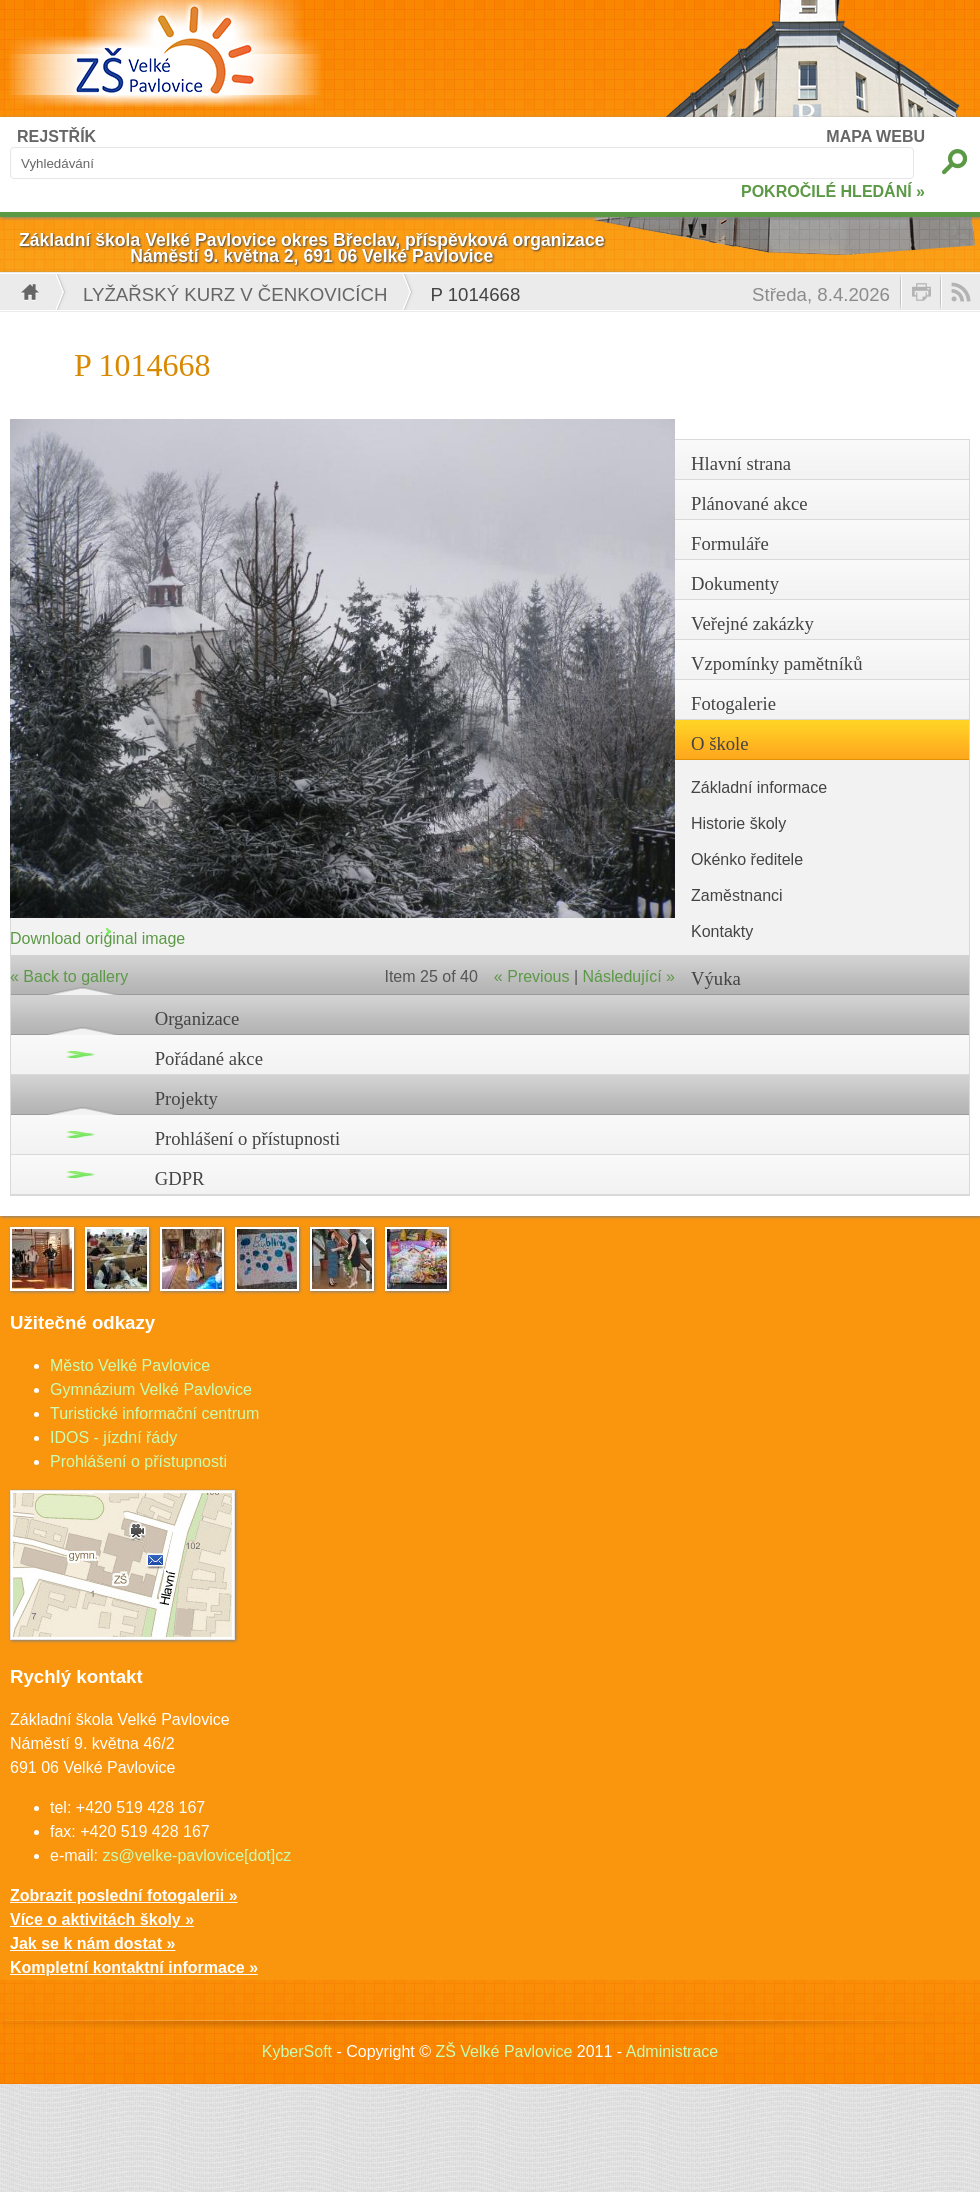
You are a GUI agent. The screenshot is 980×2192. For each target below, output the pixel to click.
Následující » (629, 976)
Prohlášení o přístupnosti (248, 1138)
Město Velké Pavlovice (130, 1365)
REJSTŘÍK (56, 136)
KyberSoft (297, 2051)
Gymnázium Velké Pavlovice (151, 1389)
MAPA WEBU (875, 136)
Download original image (97, 938)
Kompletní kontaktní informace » (134, 1967)
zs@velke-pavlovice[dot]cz (196, 1855)
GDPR (180, 1178)
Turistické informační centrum (154, 1413)
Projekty (186, 1098)
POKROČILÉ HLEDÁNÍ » (833, 191)
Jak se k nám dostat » (92, 1943)
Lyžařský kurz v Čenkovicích (235, 294)
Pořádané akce (209, 1058)
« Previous (532, 976)
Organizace (197, 1018)
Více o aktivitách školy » (102, 1919)
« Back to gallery (69, 976)
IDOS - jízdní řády (113, 1437)
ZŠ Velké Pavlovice (503, 2051)
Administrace (672, 2051)
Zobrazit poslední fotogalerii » (124, 1895)
